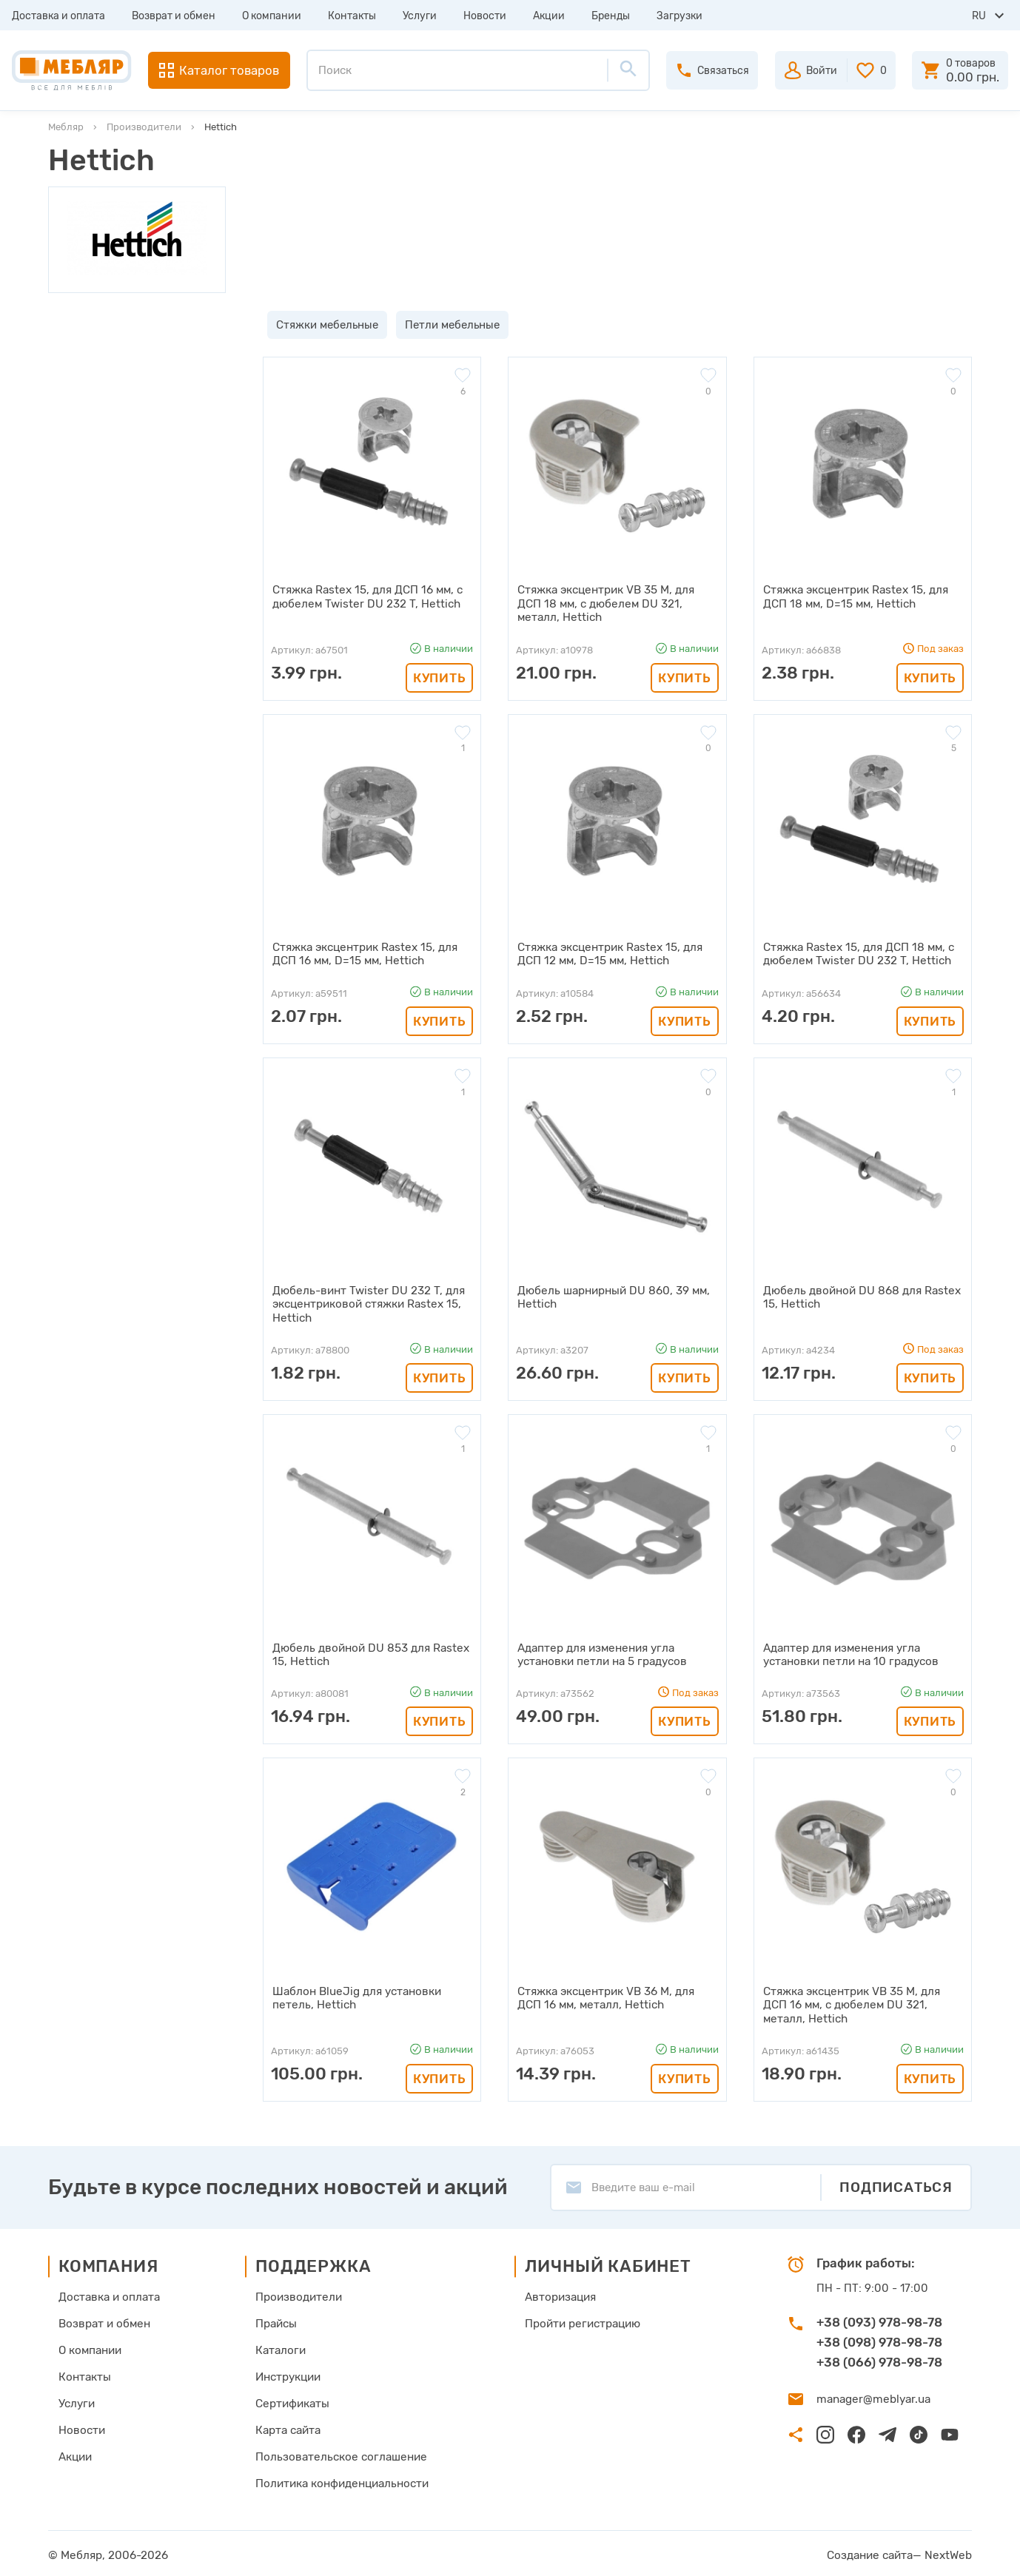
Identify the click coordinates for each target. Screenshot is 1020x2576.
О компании (271, 16)
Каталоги (280, 2346)
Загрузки (679, 16)
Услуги (420, 16)
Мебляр (66, 126)
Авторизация (559, 2293)
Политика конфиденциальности (341, 2479)
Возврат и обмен (173, 16)
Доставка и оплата (58, 16)
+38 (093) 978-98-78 (879, 2318)
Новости (484, 16)
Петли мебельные (447, 325)
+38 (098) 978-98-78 (879, 2338)
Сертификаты (292, 2400)
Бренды (610, 16)
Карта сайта (288, 2426)
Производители (144, 126)
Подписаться (896, 2183)
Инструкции (288, 2373)
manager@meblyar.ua (871, 2395)
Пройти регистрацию (581, 2320)
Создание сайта (873, 2551)
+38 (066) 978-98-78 (879, 2358)
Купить (439, 676)
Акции (549, 16)
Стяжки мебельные (323, 325)
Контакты (352, 16)
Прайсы (276, 2320)
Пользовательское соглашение (338, 2453)
